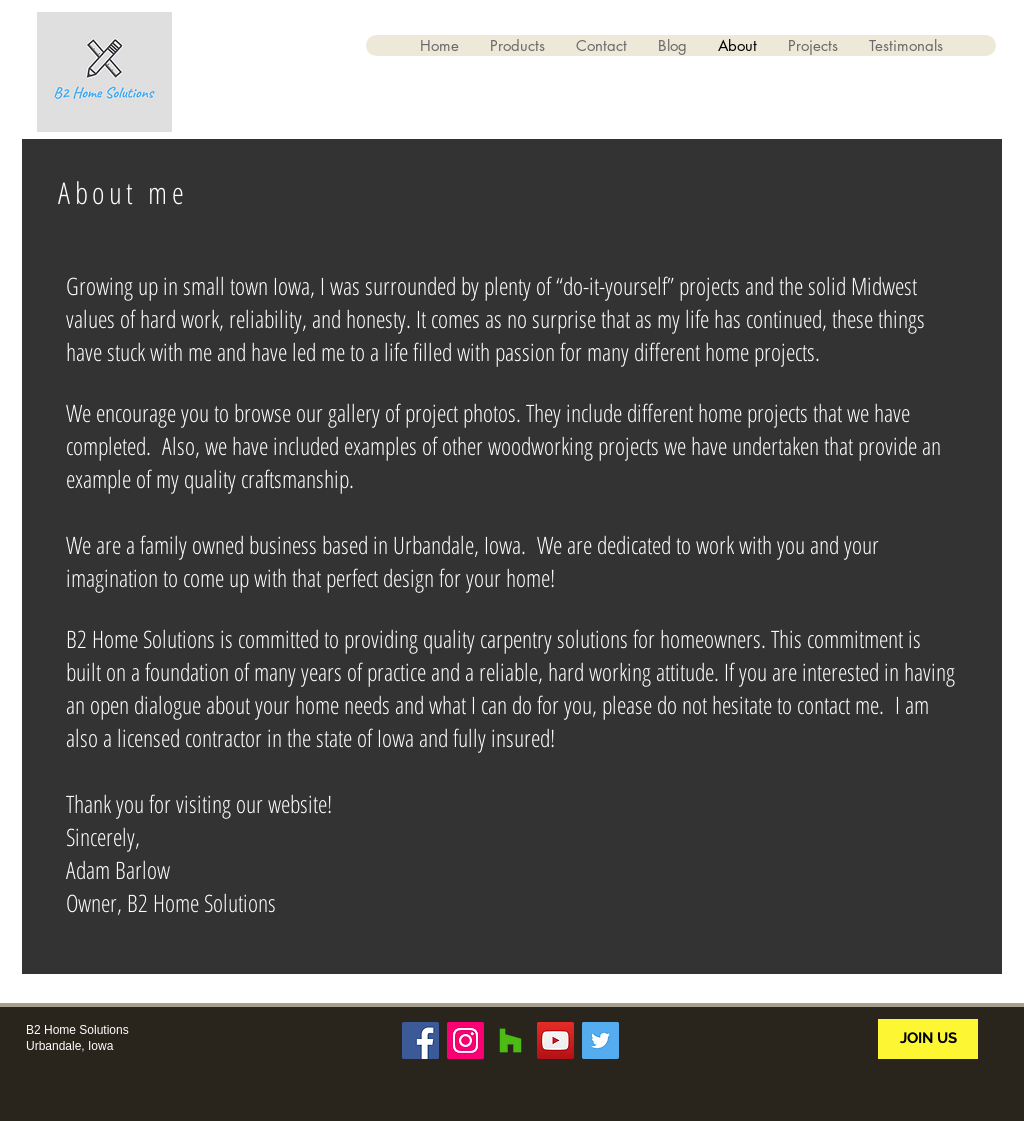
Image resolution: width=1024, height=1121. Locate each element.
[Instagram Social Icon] (465, 1040)
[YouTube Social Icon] (555, 1040)
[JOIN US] (928, 1039)
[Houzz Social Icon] (510, 1040)
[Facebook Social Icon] (420, 1040)
